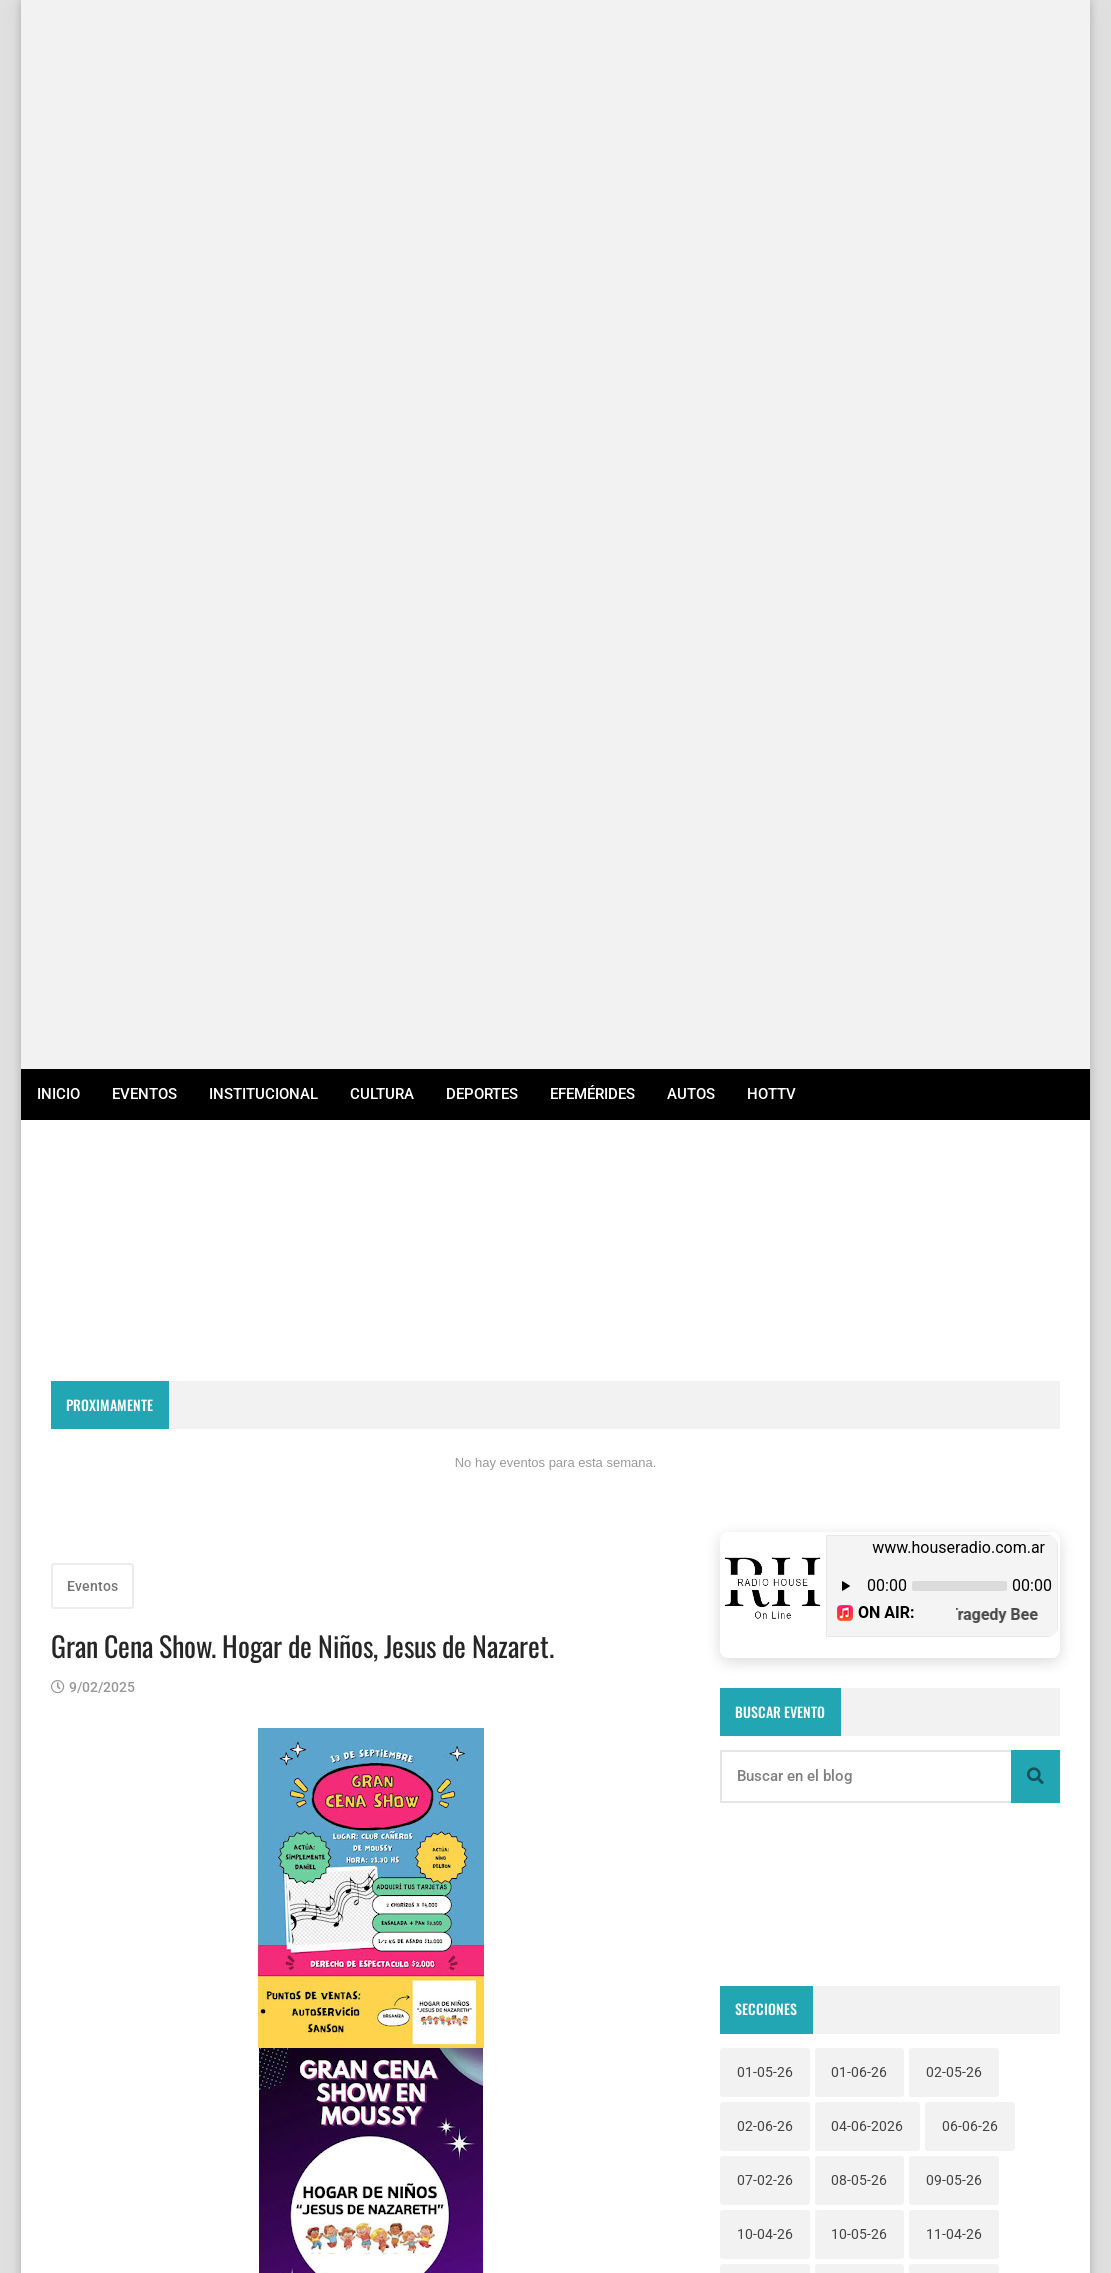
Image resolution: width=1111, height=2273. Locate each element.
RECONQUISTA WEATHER (555, 228)
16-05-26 (765, 1294)
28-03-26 (970, 1456)
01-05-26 (765, 1024)
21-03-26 (954, 1348)
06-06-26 (970, 1078)
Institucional (263, 46)
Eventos (144, 46)
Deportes (482, 46)
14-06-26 (859, 1240)
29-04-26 (859, 1510)
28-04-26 (765, 1510)
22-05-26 (765, 1402)
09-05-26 (954, 1132)
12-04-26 (765, 1240)
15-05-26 (954, 1240)
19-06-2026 (962, 1294)
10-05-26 (859, 1186)
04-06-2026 (867, 1078)
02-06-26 (765, 1078)
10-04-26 (765, 1186)
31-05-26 (765, 1564)
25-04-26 (765, 1456)
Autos (691, 46)
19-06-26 (765, 1348)
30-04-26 (954, 1510)
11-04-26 (954, 1186)
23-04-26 (859, 1402)
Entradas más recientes (151, 1971)
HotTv (771, 46)
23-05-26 (954, 1402)
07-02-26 (765, 1132)
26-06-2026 (867, 1456)
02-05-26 (954, 1024)
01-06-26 (859, 1024)
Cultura (382, 46)
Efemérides (592, 46)
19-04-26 (859, 1294)
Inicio (58, 46)
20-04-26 (859, 1348)
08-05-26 (859, 1132)
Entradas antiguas (604, 1971)
